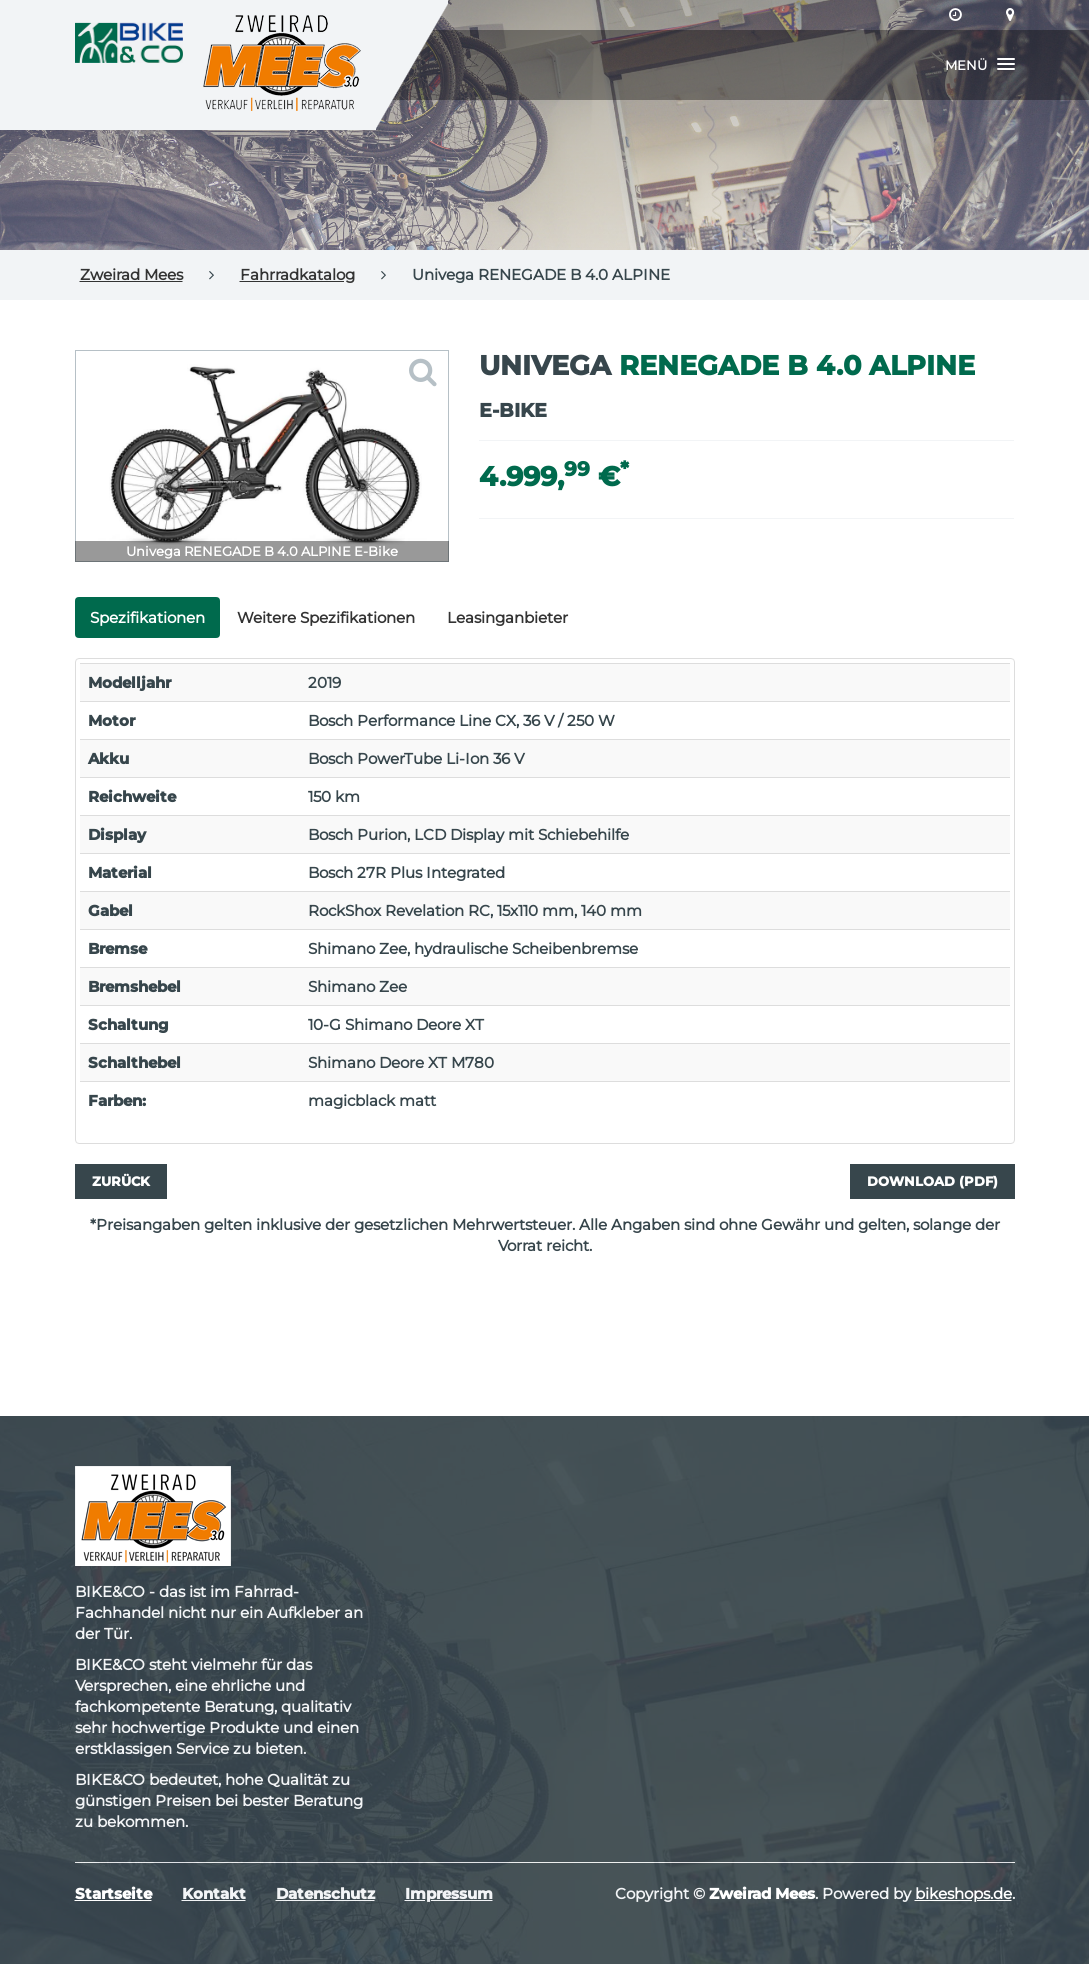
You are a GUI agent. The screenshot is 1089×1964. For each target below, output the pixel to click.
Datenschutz (325, 1893)
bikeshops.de (963, 1893)
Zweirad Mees (131, 274)
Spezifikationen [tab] (147, 617)
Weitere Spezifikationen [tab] (326, 617)
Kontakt (214, 1893)
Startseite (113, 1893)
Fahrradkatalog (297, 274)
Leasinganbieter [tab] (507, 617)
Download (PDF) (932, 1181)
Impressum (449, 1893)
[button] (980, 65)
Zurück (121, 1181)
